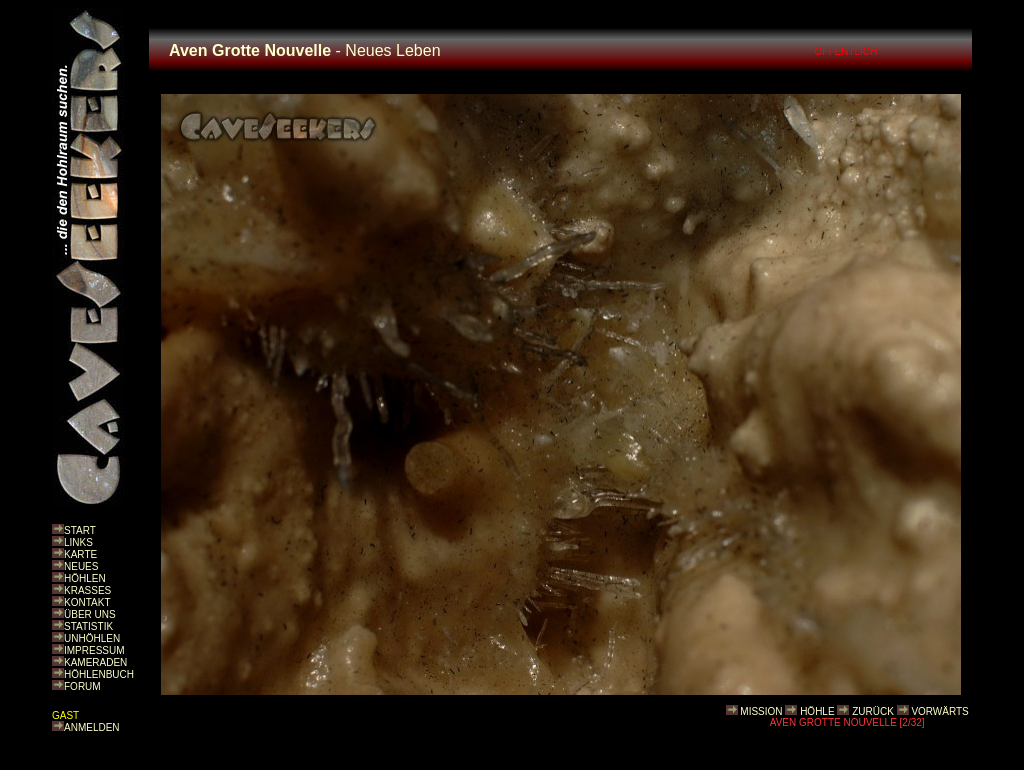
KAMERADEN (95, 662)
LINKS (78, 542)
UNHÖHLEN (92, 638)
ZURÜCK (873, 711)
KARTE (80, 554)
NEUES (81, 566)
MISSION (761, 711)
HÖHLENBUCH (99, 674)
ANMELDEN (92, 727)
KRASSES (87, 590)
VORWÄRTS (939, 711)
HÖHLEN (85, 578)
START (80, 530)
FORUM (82, 686)
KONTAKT (87, 602)
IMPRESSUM (94, 650)
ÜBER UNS (90, 614)
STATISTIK (88, 626)
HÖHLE (817, 711)
